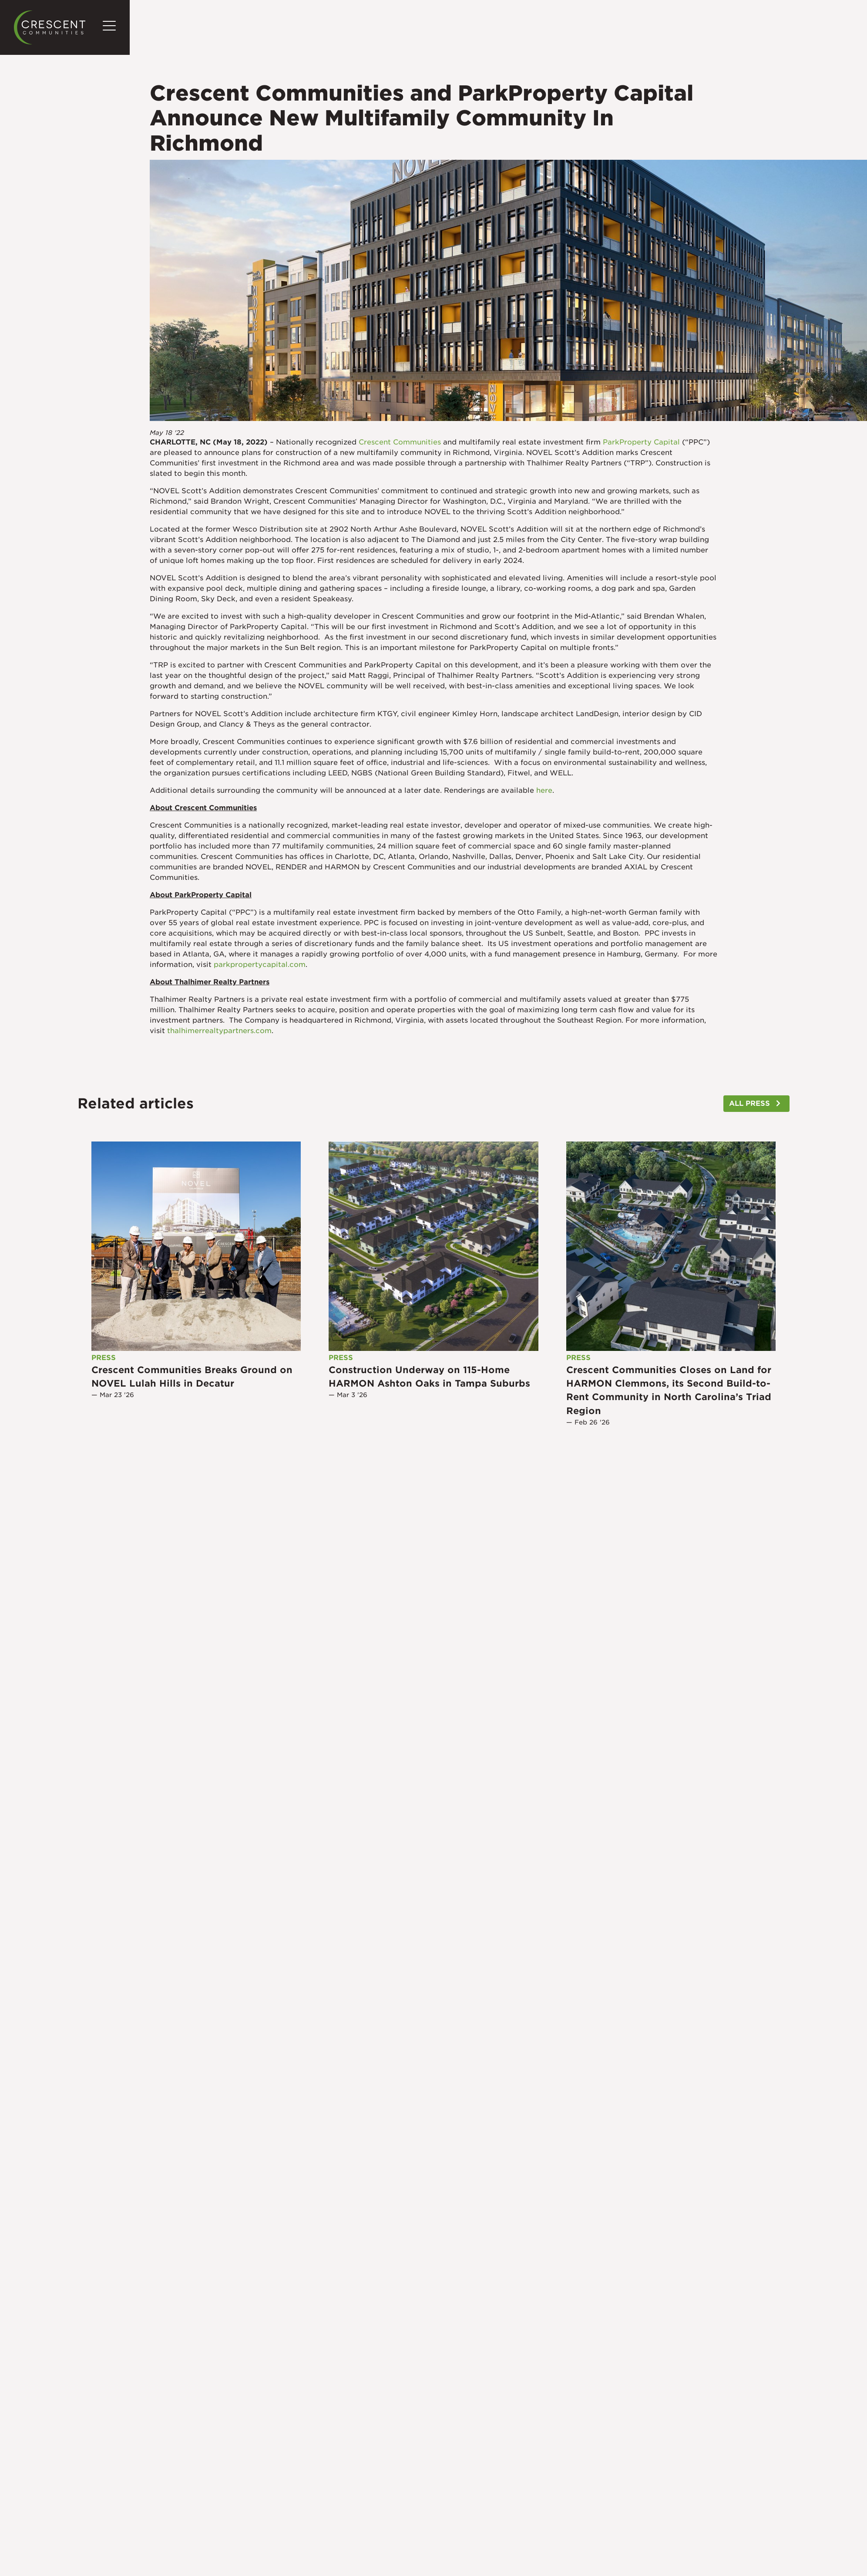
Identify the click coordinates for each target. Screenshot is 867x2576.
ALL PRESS (749, 1103)
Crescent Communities (400, 442)
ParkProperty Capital (641, 442)
